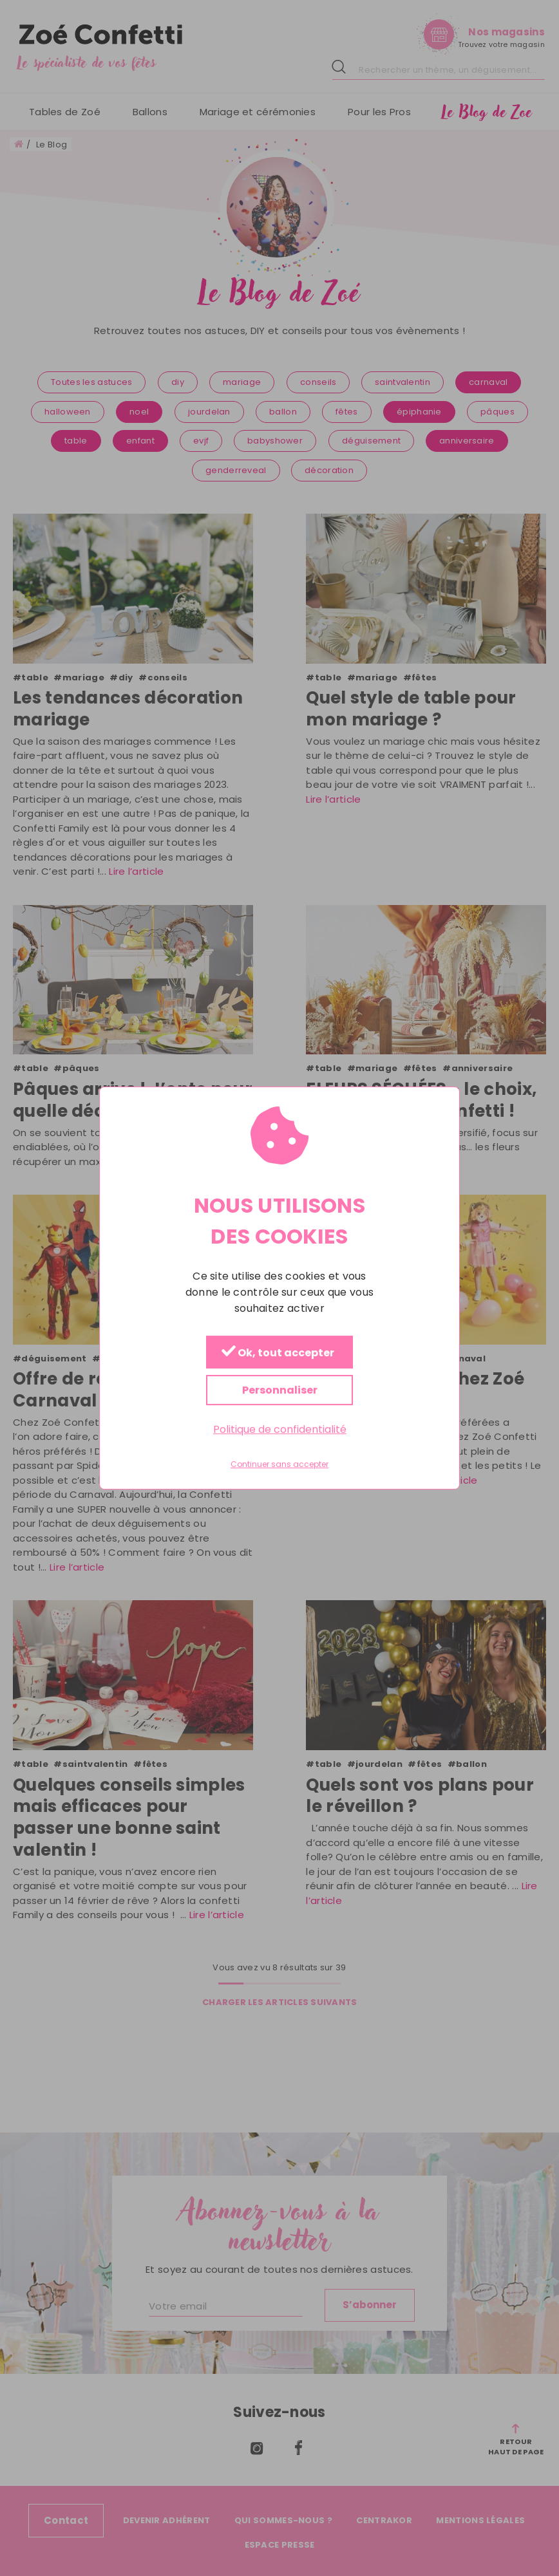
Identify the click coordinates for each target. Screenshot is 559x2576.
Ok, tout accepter (278, 1352)
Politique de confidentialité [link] (279, 1429)
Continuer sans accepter (279, 1465)
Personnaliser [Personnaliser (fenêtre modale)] (279, 1390)
